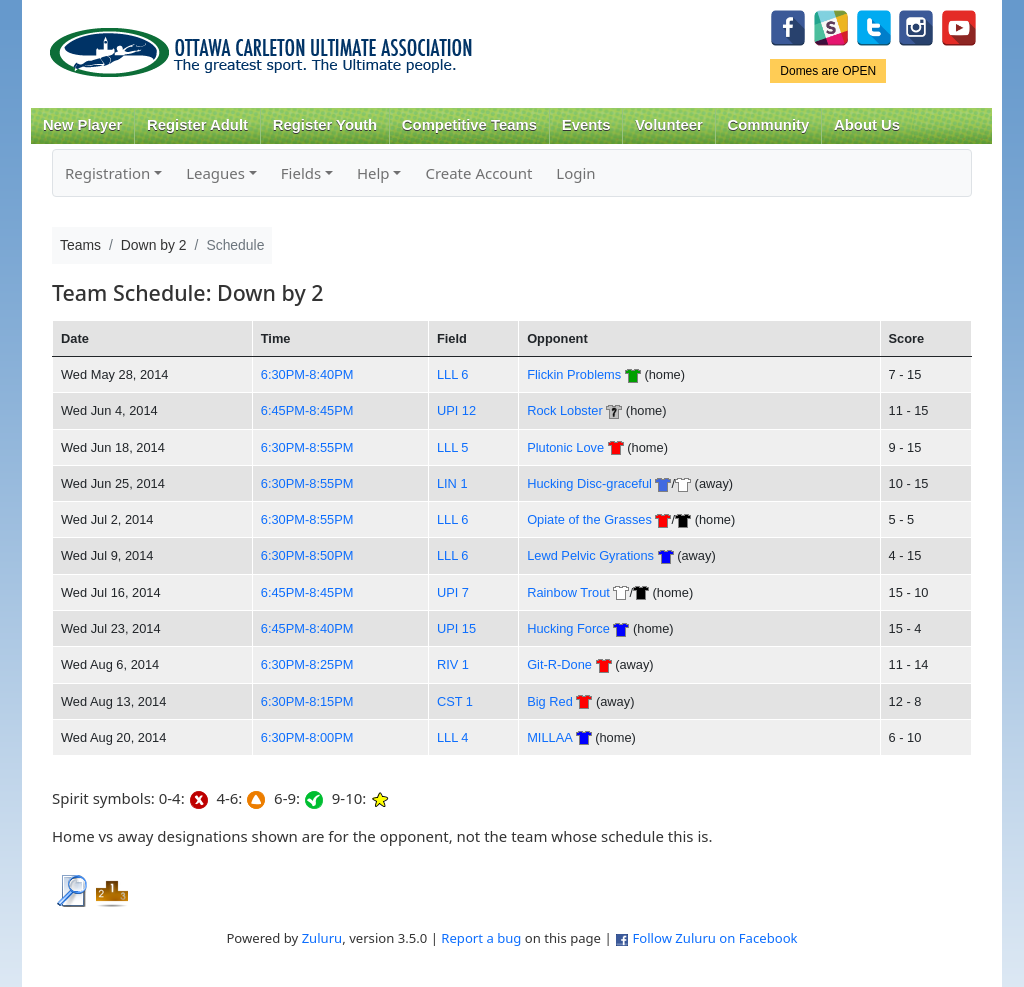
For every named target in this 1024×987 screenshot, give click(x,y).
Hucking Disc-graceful (589, 483)
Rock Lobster (565, 410)
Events (586, 125)
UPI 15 (456, 628)
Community (769, 125)
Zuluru (322, 938)
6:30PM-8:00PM (307, 737)
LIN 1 (452, 483)
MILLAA (549, 737)
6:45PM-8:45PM (307, 410)
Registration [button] (107, 173)
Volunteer (668, 125)
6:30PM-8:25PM (307, 664)
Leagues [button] (215, 173)
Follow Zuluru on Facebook (714, 938)
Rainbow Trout (568, 592)
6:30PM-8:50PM (307, 555)
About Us (867, 125)
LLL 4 (453, 737)
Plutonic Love (565, 447)
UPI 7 (453, 592)
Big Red (550, 701)
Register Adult (197, 125)
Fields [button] (301, 173)
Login (575, 173)
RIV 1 (453, 664)
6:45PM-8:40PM (307, 628)
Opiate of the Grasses (589, 519)
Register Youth (325, 125)
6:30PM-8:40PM (307, 374)
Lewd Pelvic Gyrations (592, 555)
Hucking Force (568, 628)
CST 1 (455, 701)
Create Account (478, 173)
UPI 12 (456, 410)
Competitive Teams (469, 125)
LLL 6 (453, 374)
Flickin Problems (574, 374)
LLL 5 (453, 447)
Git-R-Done (559, 664)
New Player (82, 125)
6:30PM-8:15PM (307, 701)
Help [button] (373, 173)
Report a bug (481, 938)
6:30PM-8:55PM (307, 447)
